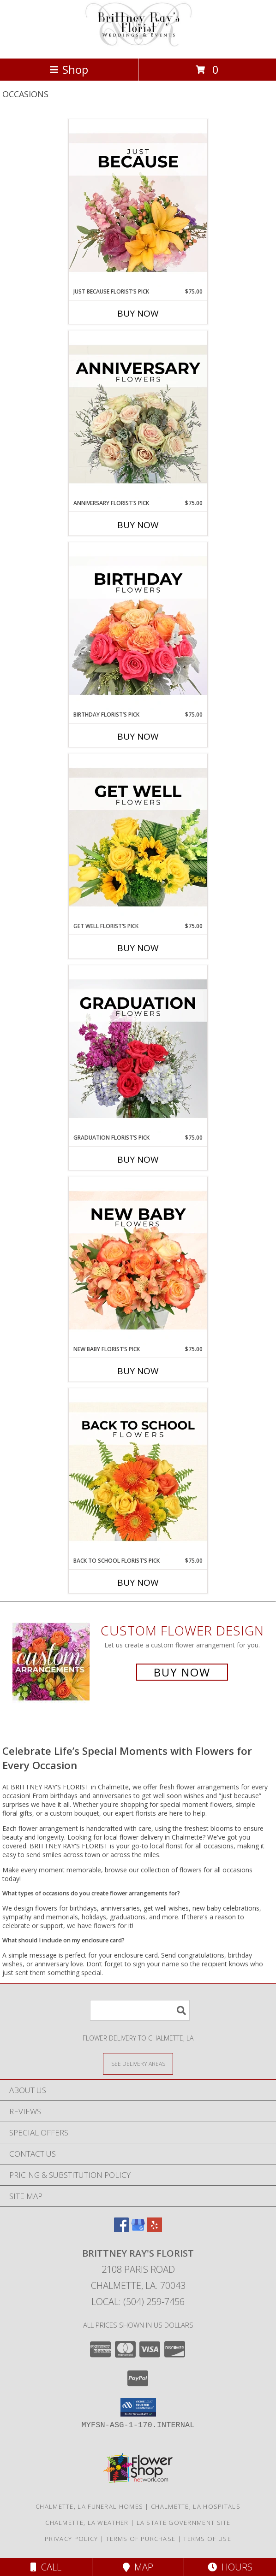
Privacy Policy (71, 2539)
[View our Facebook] (121, 2229)
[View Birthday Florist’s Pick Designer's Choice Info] (138, 626)
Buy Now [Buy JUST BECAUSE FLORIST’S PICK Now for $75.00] (138, 313)
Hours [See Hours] (230, 2567)
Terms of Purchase (140, 2539)
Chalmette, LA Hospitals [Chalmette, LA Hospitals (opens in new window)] (195, 2506)
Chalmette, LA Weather (86, 2522)
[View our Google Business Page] (138, 2229)
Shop (68, 69)
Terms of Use (207, 2539)
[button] (138, 2407)
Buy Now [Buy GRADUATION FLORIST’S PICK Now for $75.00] (138, 1159)
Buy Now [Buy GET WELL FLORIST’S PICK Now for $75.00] (138, 948)
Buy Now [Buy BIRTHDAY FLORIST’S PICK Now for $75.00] (138, 736)
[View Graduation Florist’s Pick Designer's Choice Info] (138, 1049)
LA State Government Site (184, 2522)
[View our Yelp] (154, 2229)
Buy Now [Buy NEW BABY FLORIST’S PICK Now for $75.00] (138, 1371)
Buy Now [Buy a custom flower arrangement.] (182, 1672)
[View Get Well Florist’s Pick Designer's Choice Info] (138, 838)
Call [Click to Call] (45, 2567)
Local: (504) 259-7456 (138, 2301)
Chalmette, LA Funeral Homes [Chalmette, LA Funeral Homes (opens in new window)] (89, 2506)
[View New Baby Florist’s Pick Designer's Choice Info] (138, 1261)
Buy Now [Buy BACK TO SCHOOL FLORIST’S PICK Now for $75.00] (138, 1582)
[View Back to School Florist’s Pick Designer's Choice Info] (138, 1472)
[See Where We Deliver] (138, 2063)
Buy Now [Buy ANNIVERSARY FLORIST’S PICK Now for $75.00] (138, 525)
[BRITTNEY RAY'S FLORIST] (138, 45)
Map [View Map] (138, 2567)
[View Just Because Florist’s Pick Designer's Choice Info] (138, 203)
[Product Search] (140, 2010)
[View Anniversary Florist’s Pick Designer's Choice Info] (138, 415)
